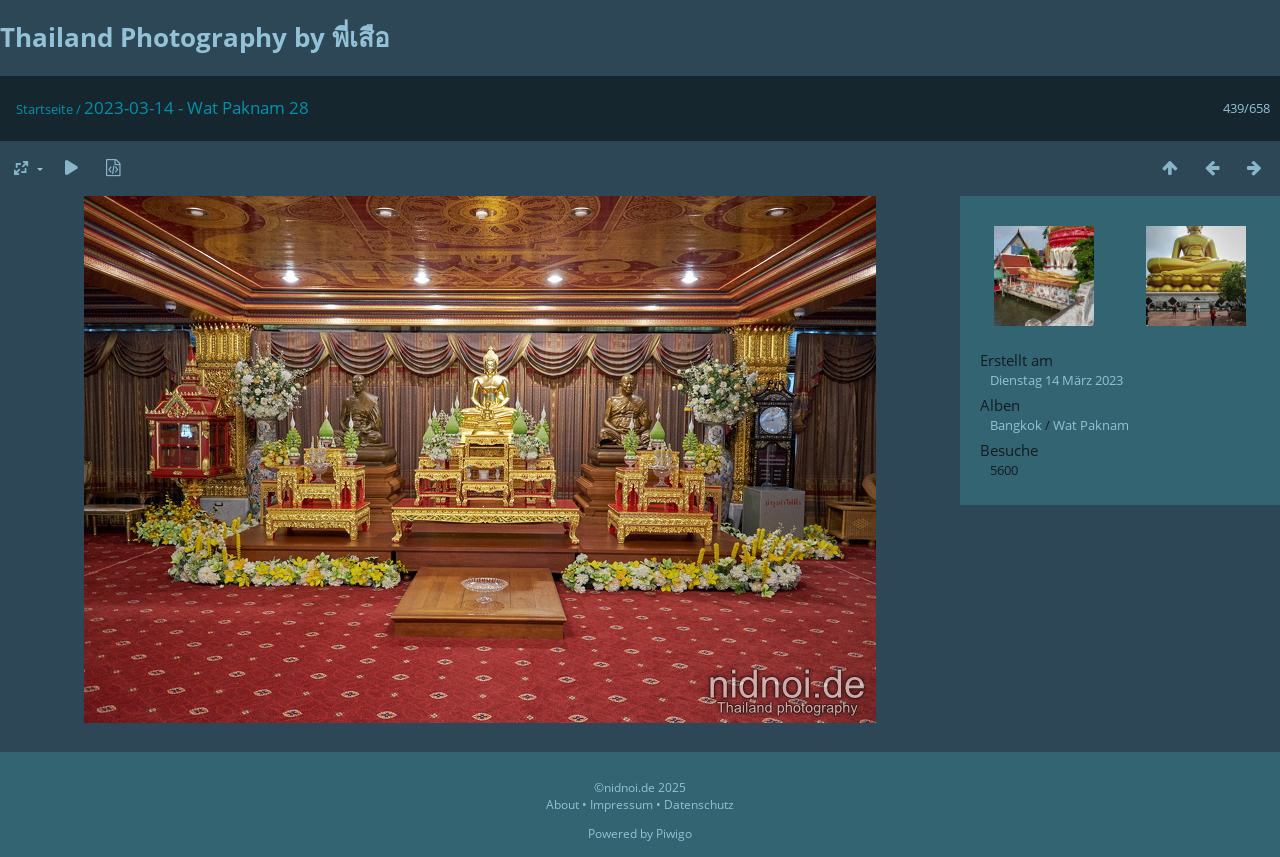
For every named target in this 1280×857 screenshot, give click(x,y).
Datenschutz (699, 804)
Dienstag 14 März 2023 (1056, 380)
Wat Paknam (1091, 425)
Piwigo (674, 833)
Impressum (621, 804)
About (562, 804)
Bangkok (1016, 425)
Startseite (44, 109)
